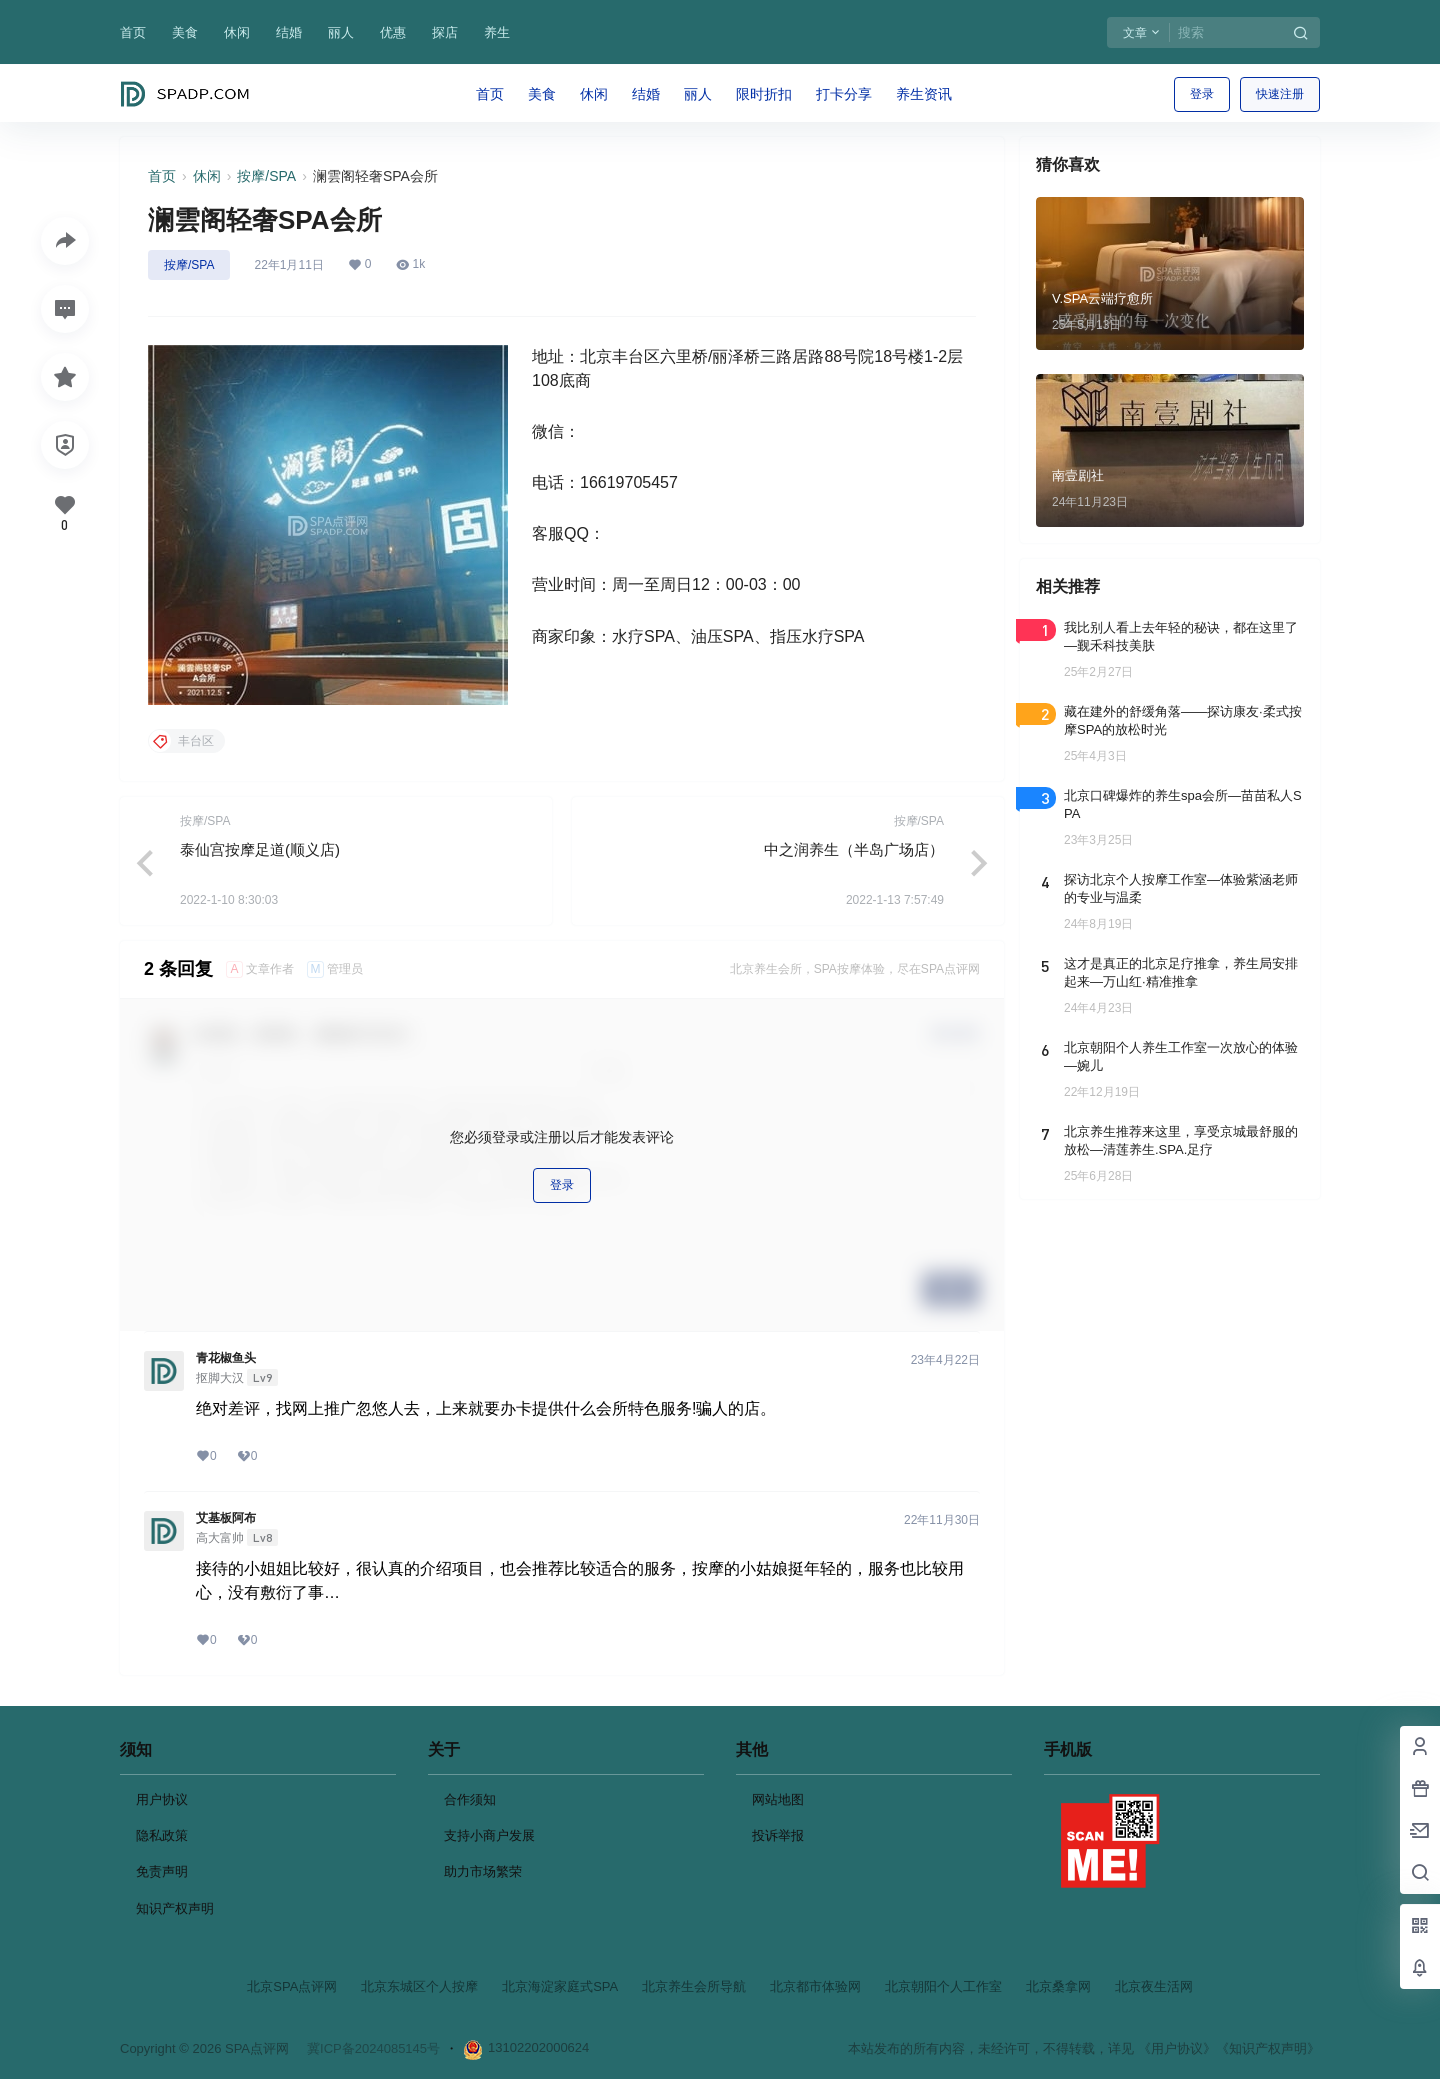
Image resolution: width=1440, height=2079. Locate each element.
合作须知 (470, 1799)
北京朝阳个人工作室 (943, 1986)
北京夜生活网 (1154, 1986)
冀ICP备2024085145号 (373, 2048)
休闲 (237, 32)
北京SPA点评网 (292, 1986)
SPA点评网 (255, 2048)
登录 (1202, 94)
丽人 (341, 32)
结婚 (289, 32)
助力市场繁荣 (483, 1871)
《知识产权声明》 (1268, 2048)
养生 (497, 32)
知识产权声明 (175, 1908)
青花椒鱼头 (226, 1358)
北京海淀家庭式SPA (560, 1986)
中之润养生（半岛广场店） (854, 849)
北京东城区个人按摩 (419, 1986)
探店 (445, 32)
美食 (185, 32)
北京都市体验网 (815, 1986)
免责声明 (162, 1871)
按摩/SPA (266, 176)
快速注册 (1280, 94)
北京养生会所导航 (694, 1986)
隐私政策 (162, 1835)
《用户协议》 (1177, 2048)
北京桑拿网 (1058, 1986)
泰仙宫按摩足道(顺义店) (260, 849)
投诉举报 (778, 1835)
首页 (133, 32)
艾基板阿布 (226, 1518)
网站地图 (778, 1799)
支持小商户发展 (489, 1835)
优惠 (393, 32)
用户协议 (162, 1799)
